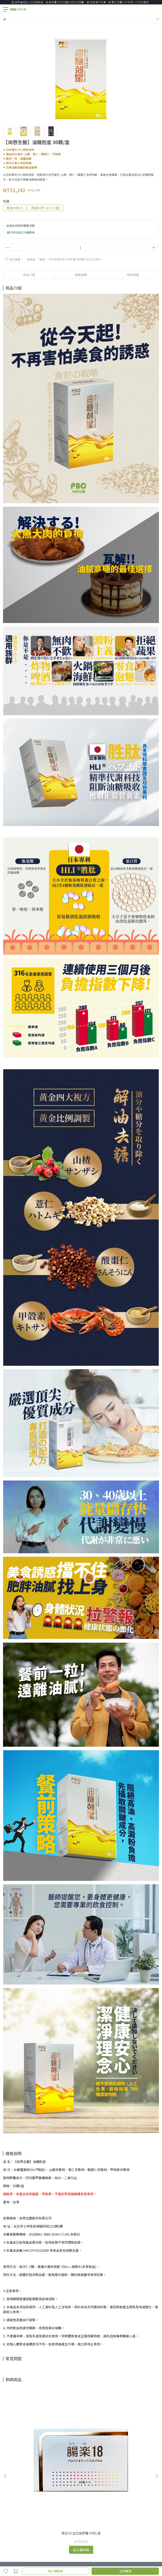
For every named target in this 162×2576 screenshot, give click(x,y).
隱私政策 (75, 2480)
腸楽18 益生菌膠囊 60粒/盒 (31, 2434)
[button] (156, 2426)
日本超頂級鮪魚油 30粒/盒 (81, 2434)
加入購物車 (55, 2571)
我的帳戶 (22, 2480)
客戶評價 (48, 2480)
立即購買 (125, 2571)
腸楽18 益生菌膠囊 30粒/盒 (130, 2434)
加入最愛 (13, 259)
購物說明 (62, 2480)
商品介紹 (29, 275)
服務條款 (88, 2480)
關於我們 (8, 2480)
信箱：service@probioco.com (23, 2509)
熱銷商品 (35, 2480)
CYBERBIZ (101, 2561)
